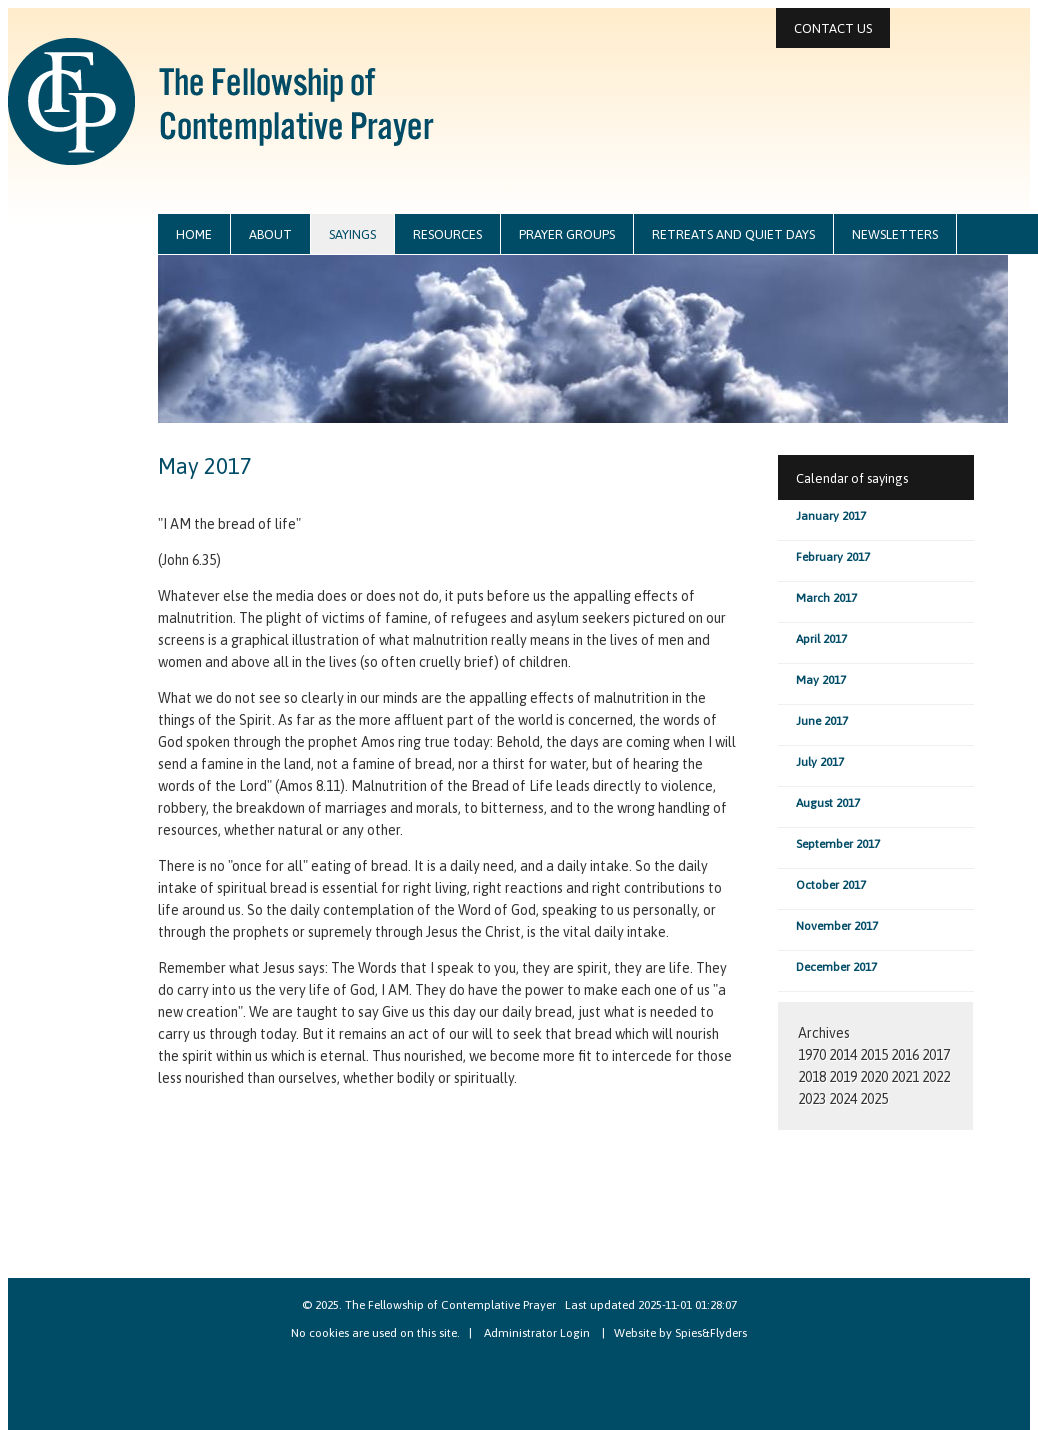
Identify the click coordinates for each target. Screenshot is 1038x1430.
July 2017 (820, 762)
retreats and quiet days (733, 234)
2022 (936, 1077)
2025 (874, 1099)
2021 (905, 1077)
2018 (812, 1077)
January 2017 (831, 516)
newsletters (895, 234)
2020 (874, 1077)
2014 (843, 1055)
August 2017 (828, 803)
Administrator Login (537, 1333)
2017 (936, 1055)
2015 (874, 1055)
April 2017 (821, 639)
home (194, 234)
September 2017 (838, 844)
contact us (833, 28)
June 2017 (822, 721)
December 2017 (836, 967)
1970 (812, 1055)
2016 (905, 1055)
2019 (843, 1077)
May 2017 (821, 680)
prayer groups (567, 234)
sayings (352, 234)
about (270, 234)
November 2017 (837, 926)
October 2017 (831, 885)
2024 (843, 1099)
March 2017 (826, 598)
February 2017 (833, 557)
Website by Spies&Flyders (680, 1333)
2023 (812, 1099)
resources (447, 234)
